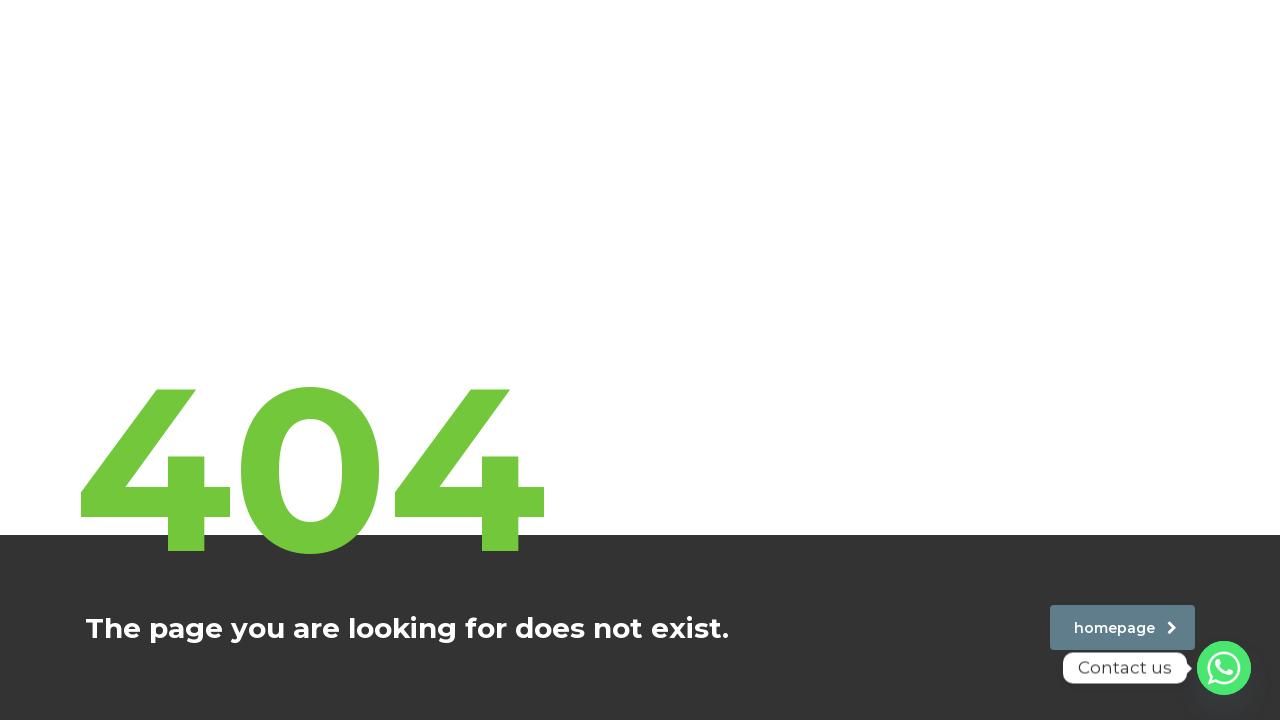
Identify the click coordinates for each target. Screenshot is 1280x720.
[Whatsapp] (1224, 668)
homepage (1125, 628)
